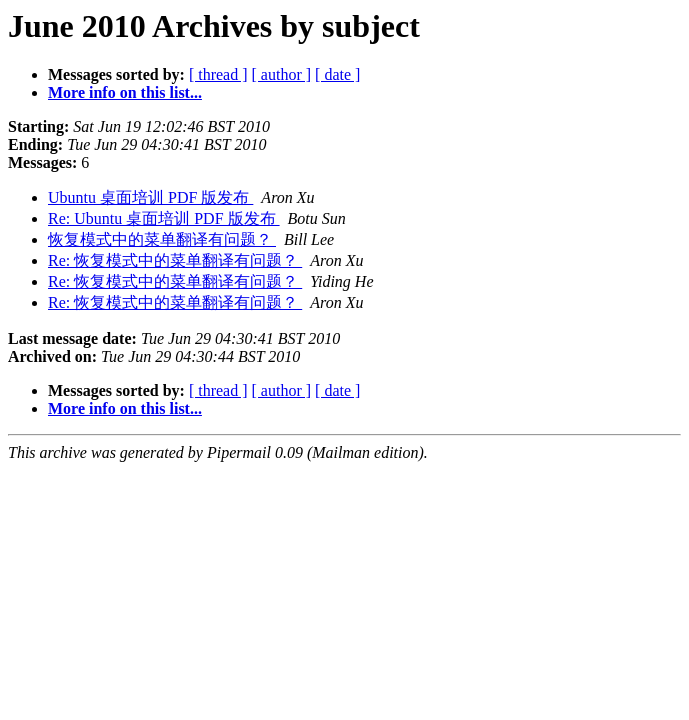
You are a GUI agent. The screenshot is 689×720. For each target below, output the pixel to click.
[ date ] (337, 74)
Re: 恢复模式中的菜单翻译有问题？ (175, 260)
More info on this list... (125, 92)
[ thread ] (218, 74)
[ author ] (282, 74)
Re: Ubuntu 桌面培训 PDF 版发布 (164, 218)
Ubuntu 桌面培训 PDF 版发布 (150, 197)
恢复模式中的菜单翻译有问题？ (162, 239)
